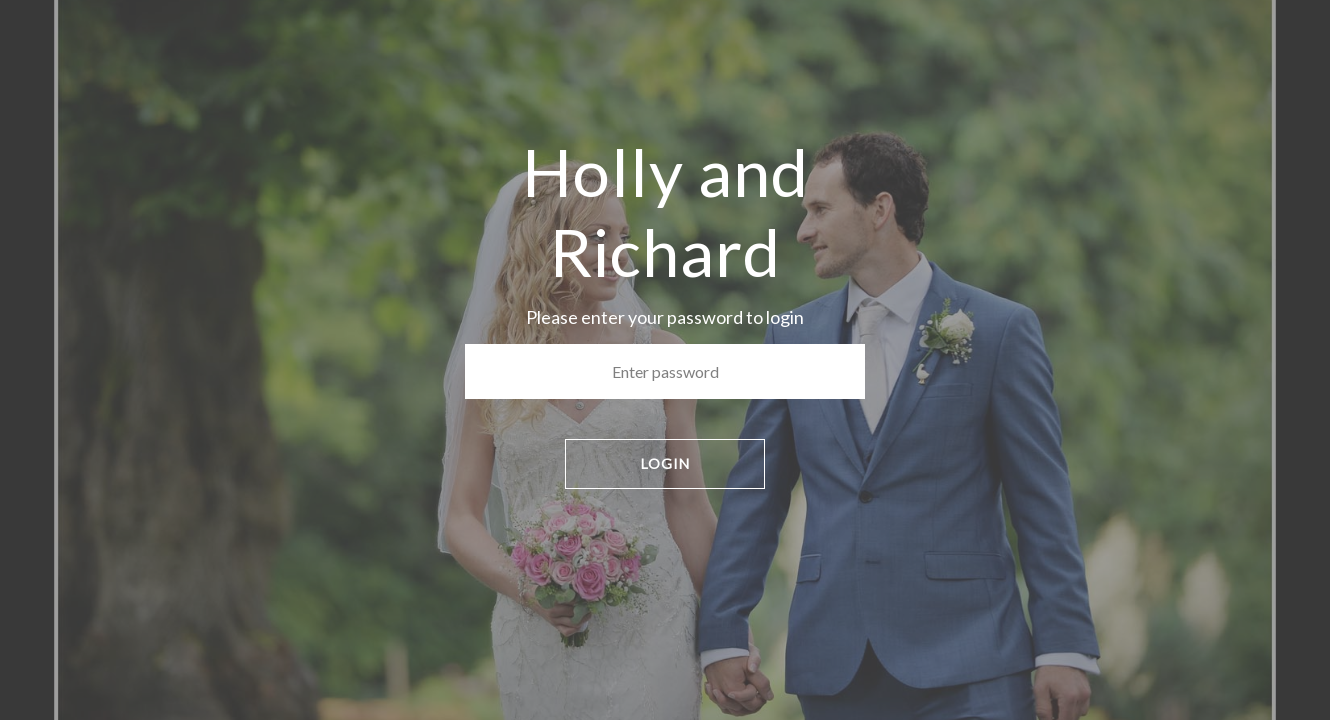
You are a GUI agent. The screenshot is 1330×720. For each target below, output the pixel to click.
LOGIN (665, 463)
